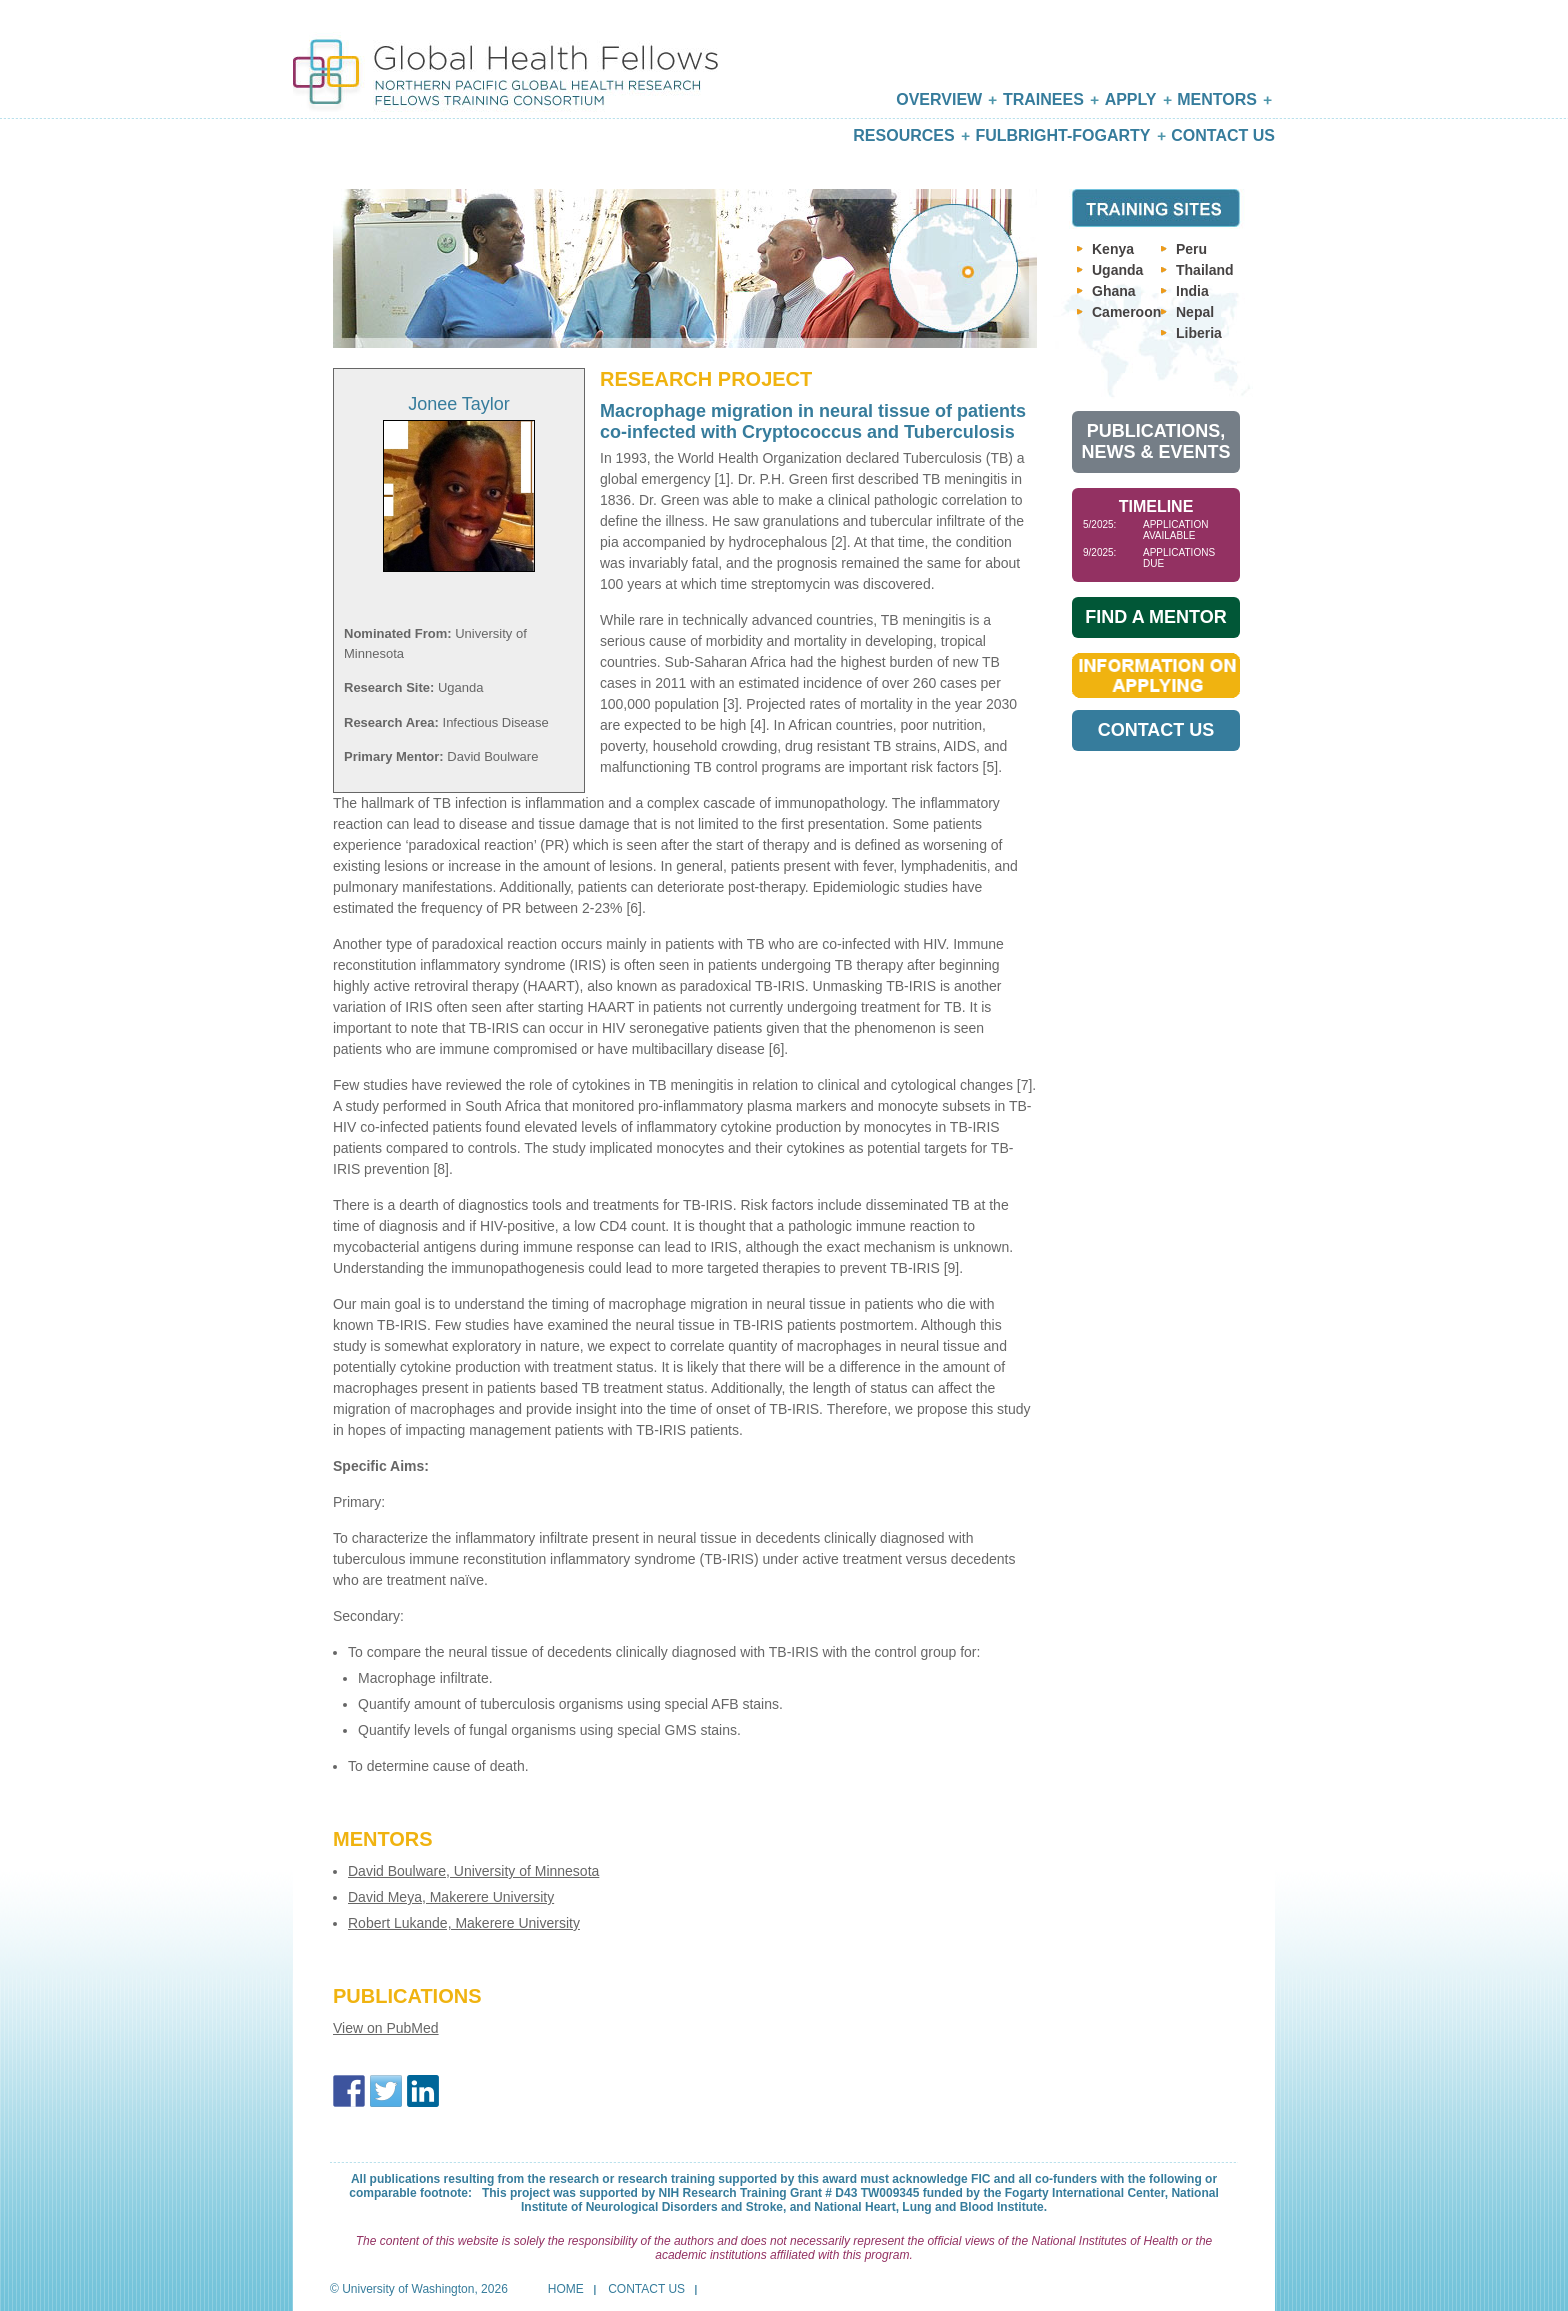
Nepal (1195, 312)
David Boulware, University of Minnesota (473, 1871)
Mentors (1217, 99)
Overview (939, 99)
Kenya (1113, 249)
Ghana (1114, 291)
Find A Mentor (1155, 617)
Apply (1131, 99)
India (1192, 291)
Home (566, 2289)
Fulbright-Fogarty (1062, 135)
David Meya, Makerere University (451, 1897)
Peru (1191, 249)
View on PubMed (386, 2028)
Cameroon (1126, 312)
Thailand (1205, 270)
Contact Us (1223, 135)
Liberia (1199, 333)
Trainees (1043, 99)
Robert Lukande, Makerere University (464, 1923)
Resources (903, 135)
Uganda (1117, 270)
